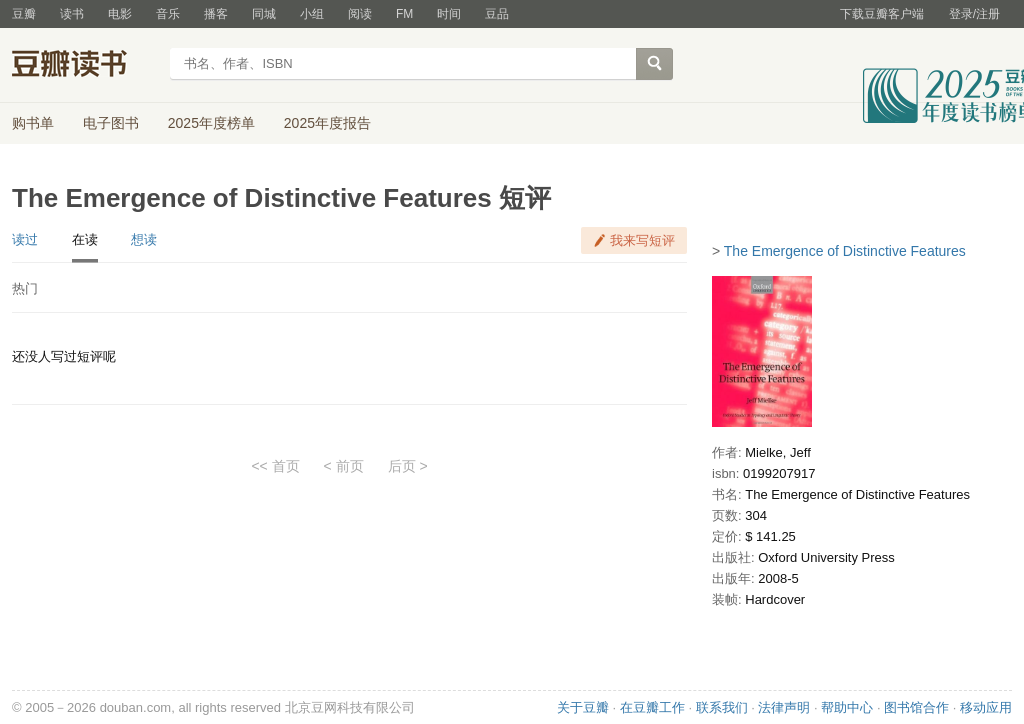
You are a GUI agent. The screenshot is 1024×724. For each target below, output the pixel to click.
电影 (120, 14)
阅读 (360, 14)
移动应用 (986, 707)
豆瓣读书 (84, 66)
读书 (72, 14)
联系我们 (722, 707)
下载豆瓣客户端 (882, 14)
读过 (25, 239)
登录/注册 (974, 14)
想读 (144, 239)
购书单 (33, 123)
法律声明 (784, 707)
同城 (264, 14)
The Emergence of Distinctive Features (845, 251)
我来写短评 (642, 240)
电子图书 (111, 123)
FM (404, 14)
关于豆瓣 (583, 707)
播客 (216, 14)
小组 (312, 14)
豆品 (497, 14)
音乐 (168, 14)
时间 (449, 14)
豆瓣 (24, 14)
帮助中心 (847, 707)
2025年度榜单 (211, 123)
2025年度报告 (327, 123)
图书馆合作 (916, 707)
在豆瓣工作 (652, 707)
